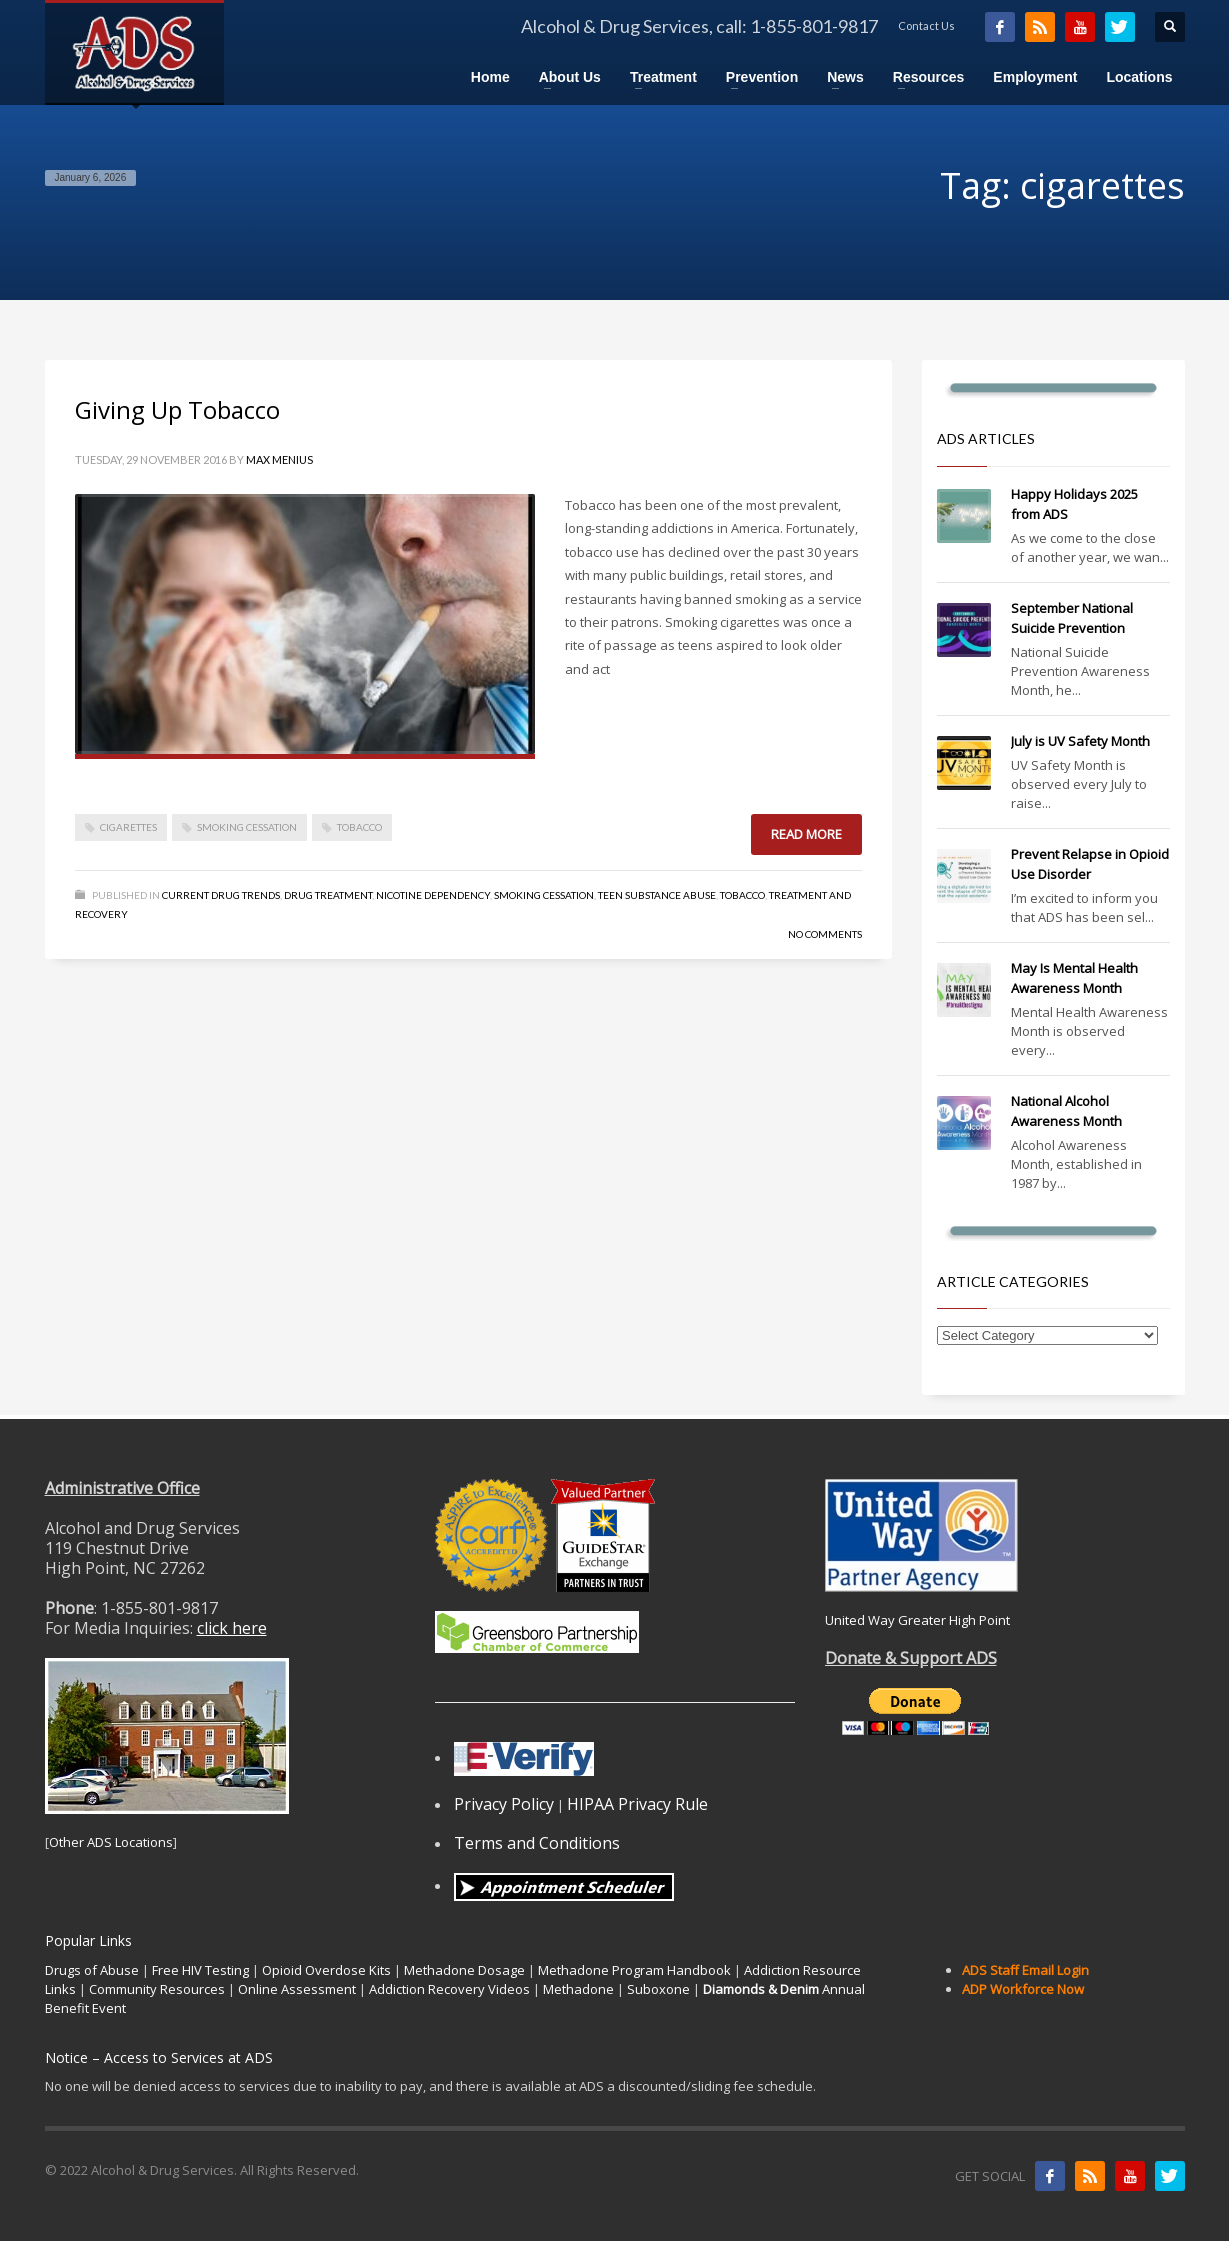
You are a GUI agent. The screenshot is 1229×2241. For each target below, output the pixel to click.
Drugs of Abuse (92, 1970)
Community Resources (157, 1989)
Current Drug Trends (221, 895)
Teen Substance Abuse (657, 895)
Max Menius (279, 459)
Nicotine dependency (433, 895)
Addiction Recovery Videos (449, 1989)
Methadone (578, 1989)
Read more (806, 834)
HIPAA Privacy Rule (637, 1804)
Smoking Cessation (544, 895)
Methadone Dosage (464, 1970)
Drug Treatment (328, 895)
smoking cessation (247, 827)
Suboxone (658, 1989)
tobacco (359, 827)
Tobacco (742, 895)
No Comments (825, 934)
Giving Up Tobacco (177, 409)
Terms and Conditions (537, 1843)
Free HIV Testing (200, 1970)
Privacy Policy (504, 1804)
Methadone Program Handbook (634, 1970)
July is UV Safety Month (1080, 741)
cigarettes (128, 827)
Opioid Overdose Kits (326, 1970)
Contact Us (926, 25)
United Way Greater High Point (917, 1620)
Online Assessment (297, 1989)
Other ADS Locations (111, 1842)
